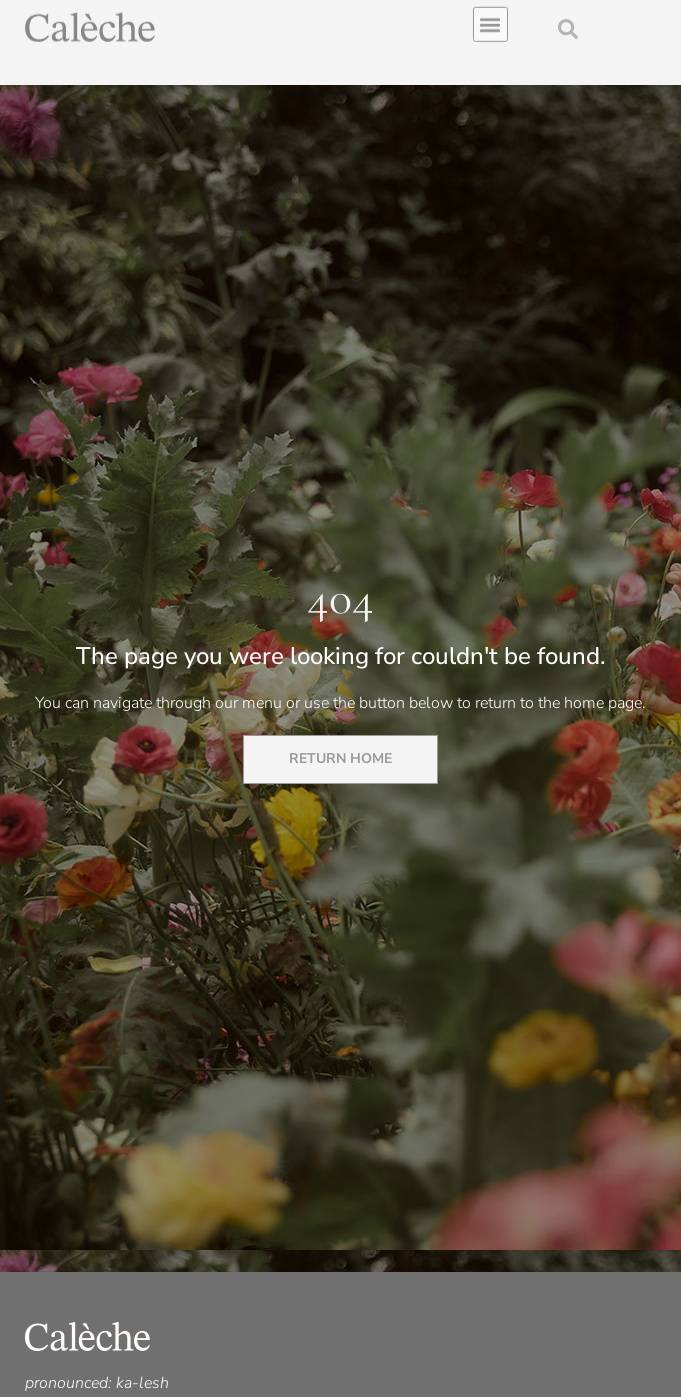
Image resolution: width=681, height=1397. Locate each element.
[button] (490, 20)
